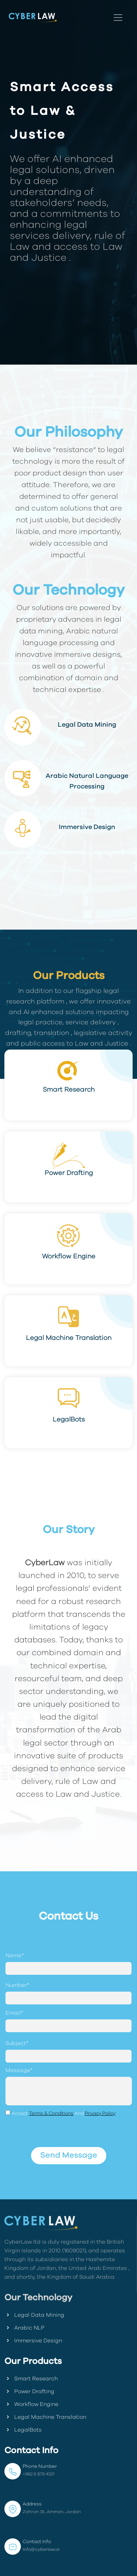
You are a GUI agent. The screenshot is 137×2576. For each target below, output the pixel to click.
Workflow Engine (31, 2404)
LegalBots (23, 2429)
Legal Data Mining (34, 2315)
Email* (14, 2013)
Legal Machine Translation (45, 2417)
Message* (19, 2070)
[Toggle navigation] (118, 17)
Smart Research (31, 2378)
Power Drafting (29, 2391)
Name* (14, 1955)
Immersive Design (33, 2340)
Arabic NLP (24, 2327)
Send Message (68, 2155)
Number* (17, 1985)
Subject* (16, 2043)
